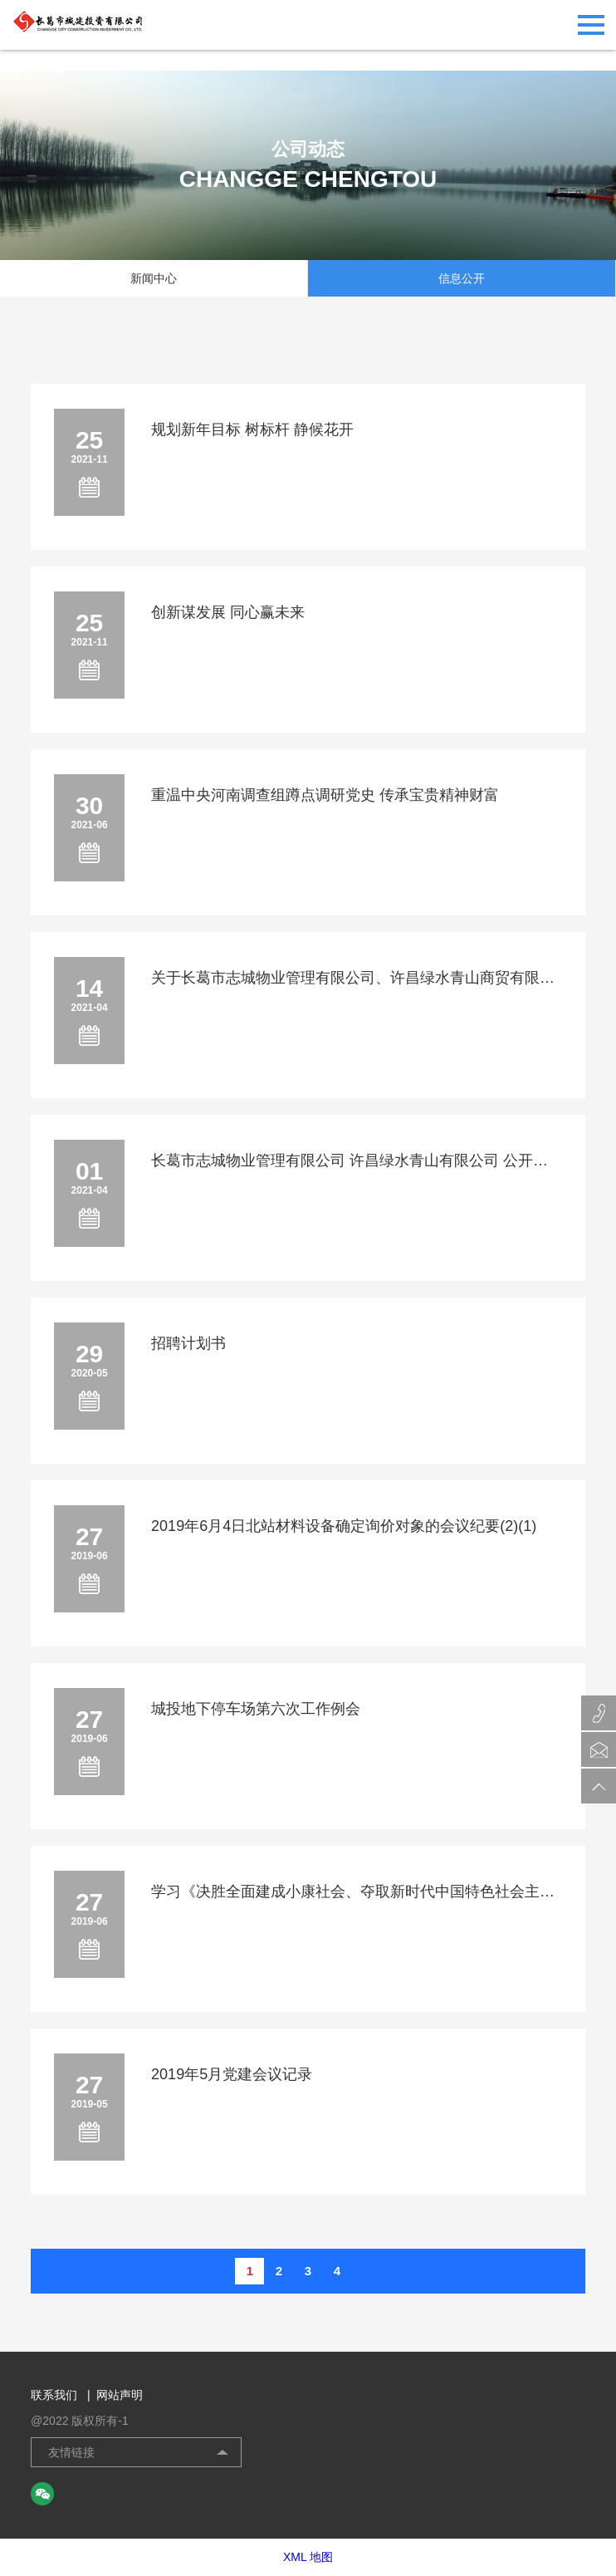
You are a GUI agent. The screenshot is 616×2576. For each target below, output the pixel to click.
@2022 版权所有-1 (80, 2420)
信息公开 (461, 278)
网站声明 (119, 2395)
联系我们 (60, 2395)
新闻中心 (153, 278)
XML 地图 (308, 2557)
